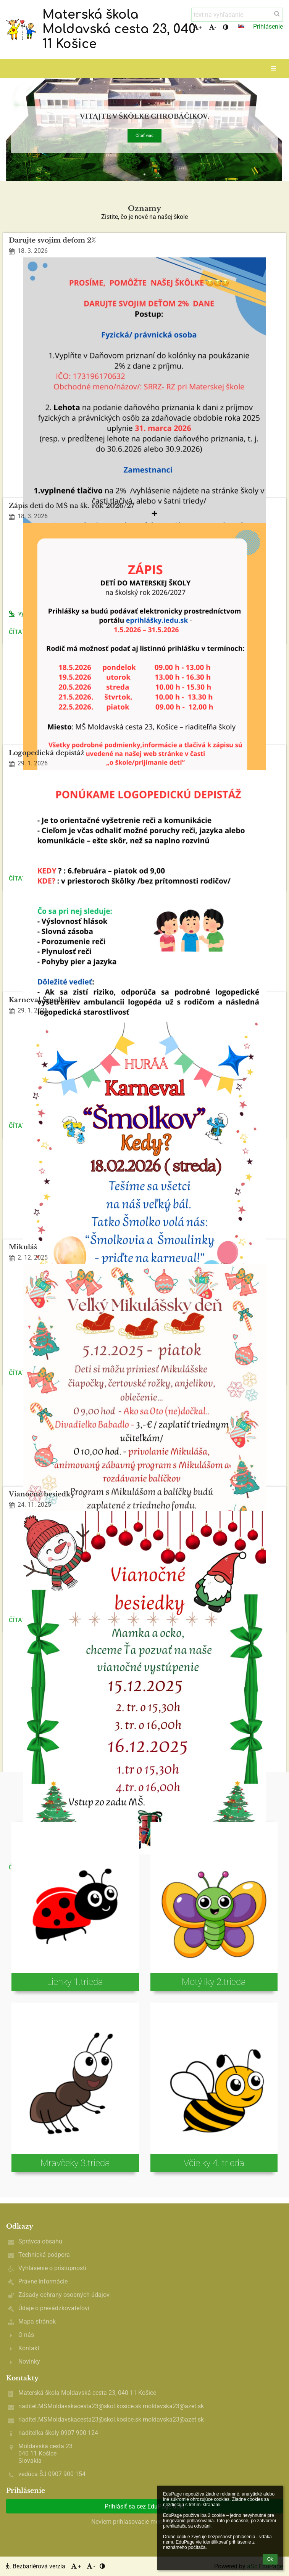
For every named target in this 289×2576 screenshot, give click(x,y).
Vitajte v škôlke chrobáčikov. (144, 116)
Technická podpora (44, 2254)
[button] (241, 26)
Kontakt (28, 2348)
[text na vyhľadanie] (237, 15)
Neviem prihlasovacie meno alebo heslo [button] (144, 2521)
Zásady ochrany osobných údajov (64, 2294)
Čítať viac (144, 135)
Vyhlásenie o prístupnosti (52, 2268)
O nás (26, 2334)
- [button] (212, 27)
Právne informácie (43, 2281)
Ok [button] (270, 2559)
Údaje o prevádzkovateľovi (53, 2308)
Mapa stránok (37, 2321)
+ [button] (197, 27)
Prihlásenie (268, 26)
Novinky (29, 2361)
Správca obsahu (40, 2241)
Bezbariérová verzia (36, 2566)
